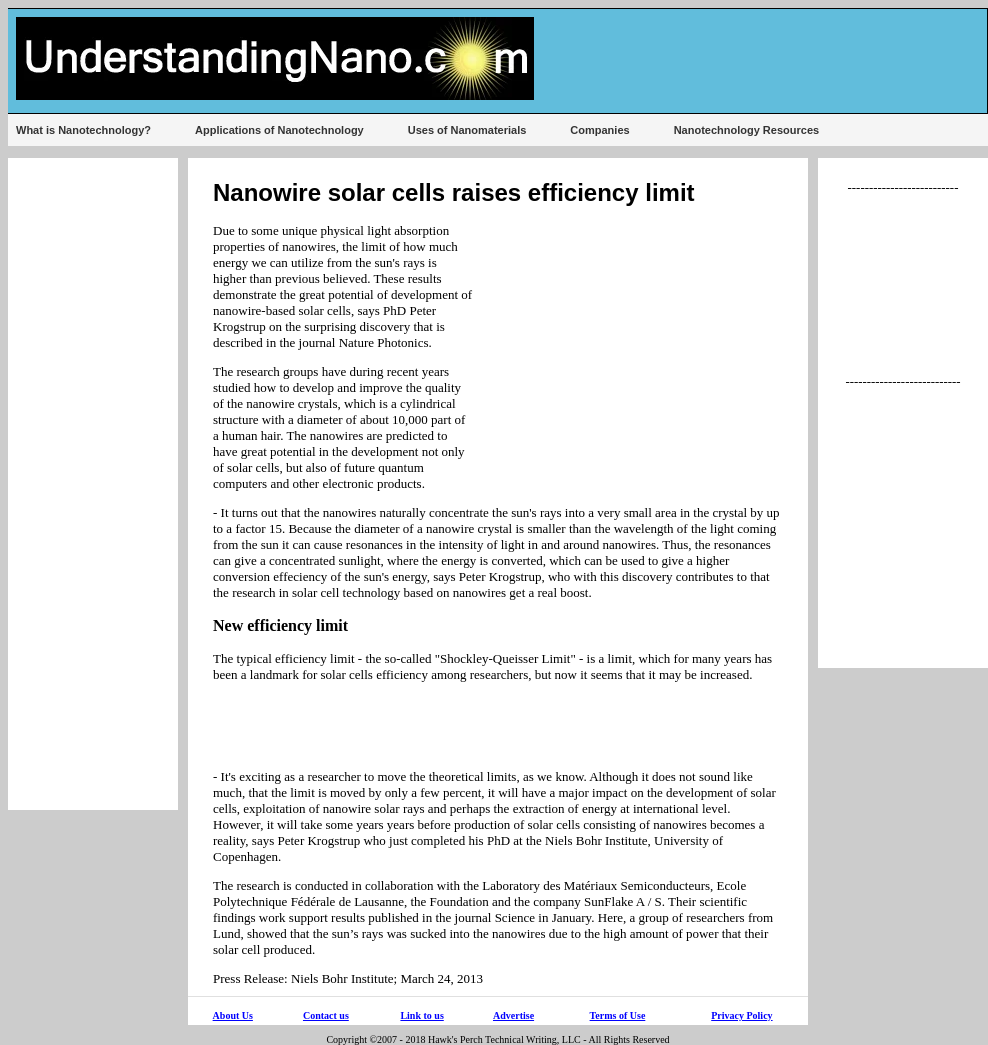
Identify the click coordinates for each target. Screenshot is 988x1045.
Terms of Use (618, 1015)
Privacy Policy (741, 1015)
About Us (233, 1015)
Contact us (326, 1015)
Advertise (513, 1015)
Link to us (421, 1015)
